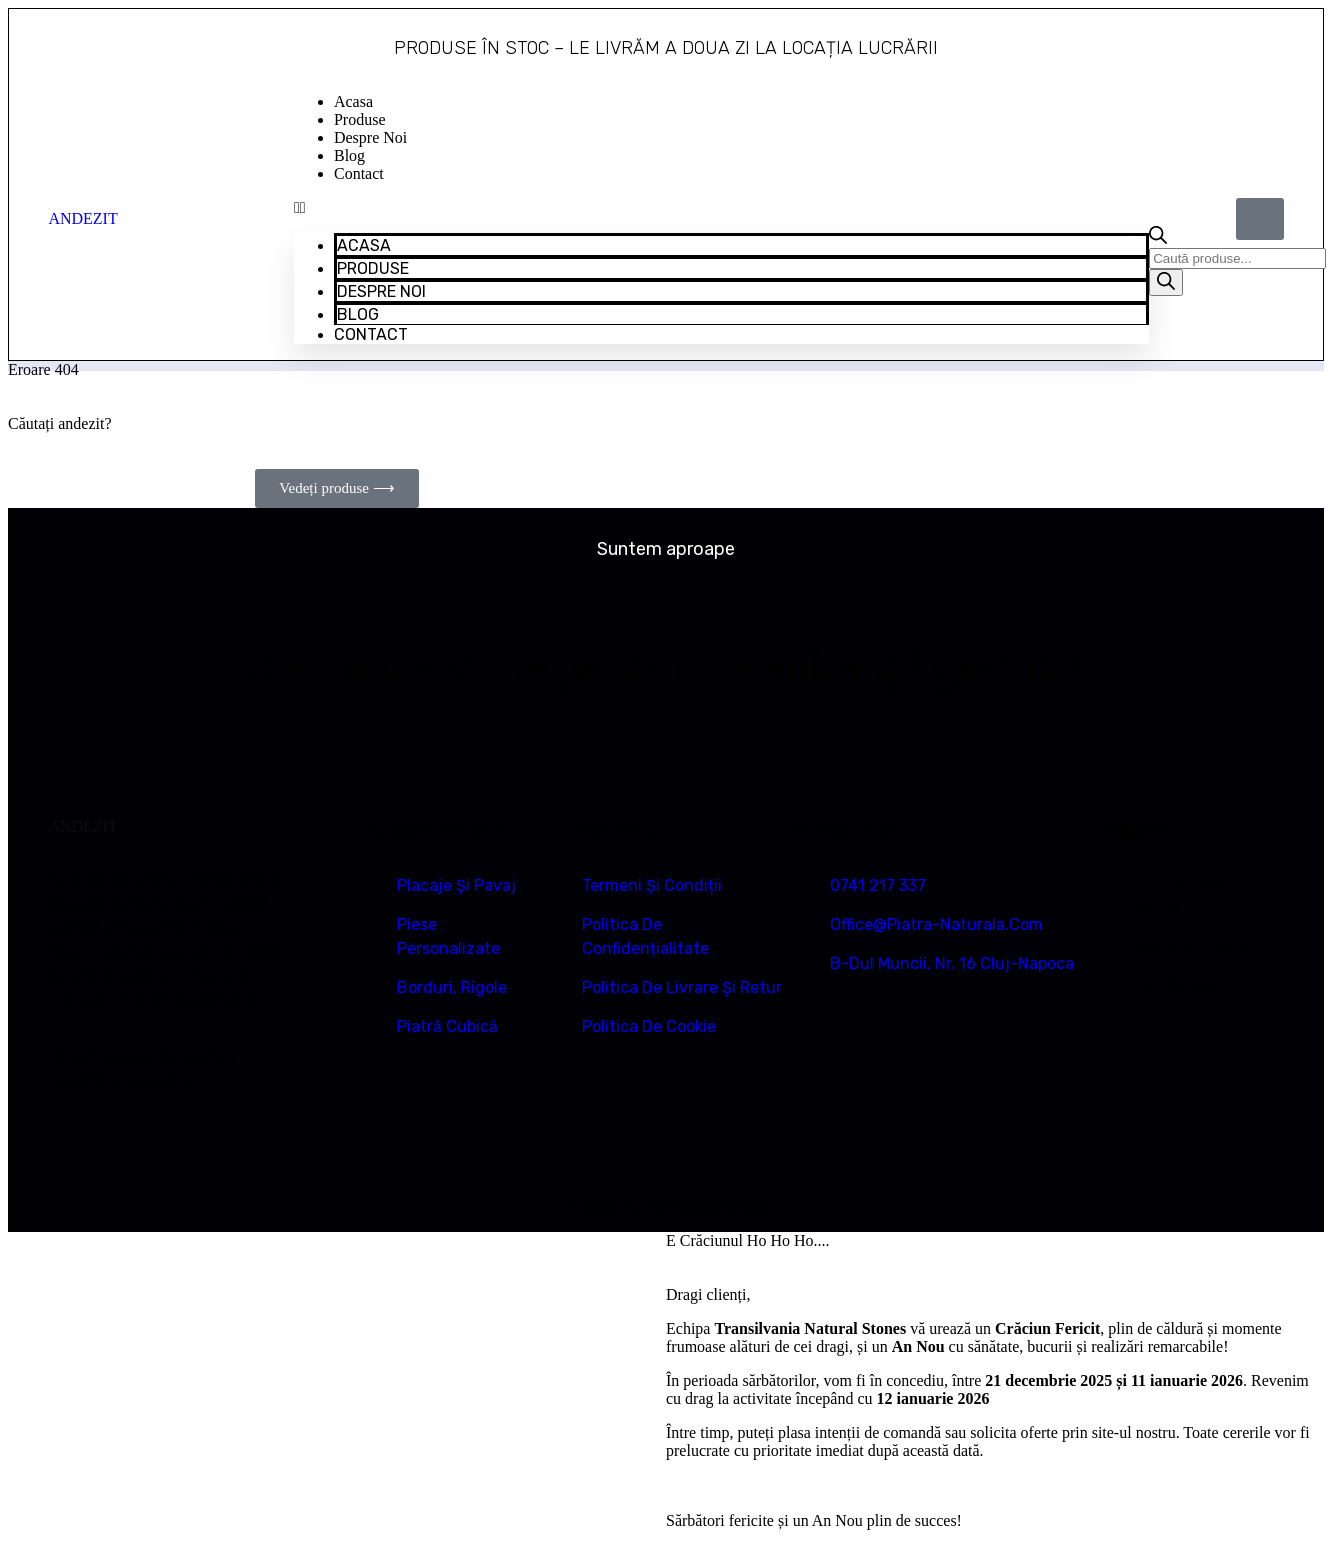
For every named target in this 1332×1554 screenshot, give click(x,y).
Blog (349, 155)
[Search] (1166, 282)
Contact (359, 173)
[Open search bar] (1158, 238)
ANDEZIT (82, 218)
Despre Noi (370, 137)
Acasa (353, 101)
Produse (360, 119)
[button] (721, 208)
